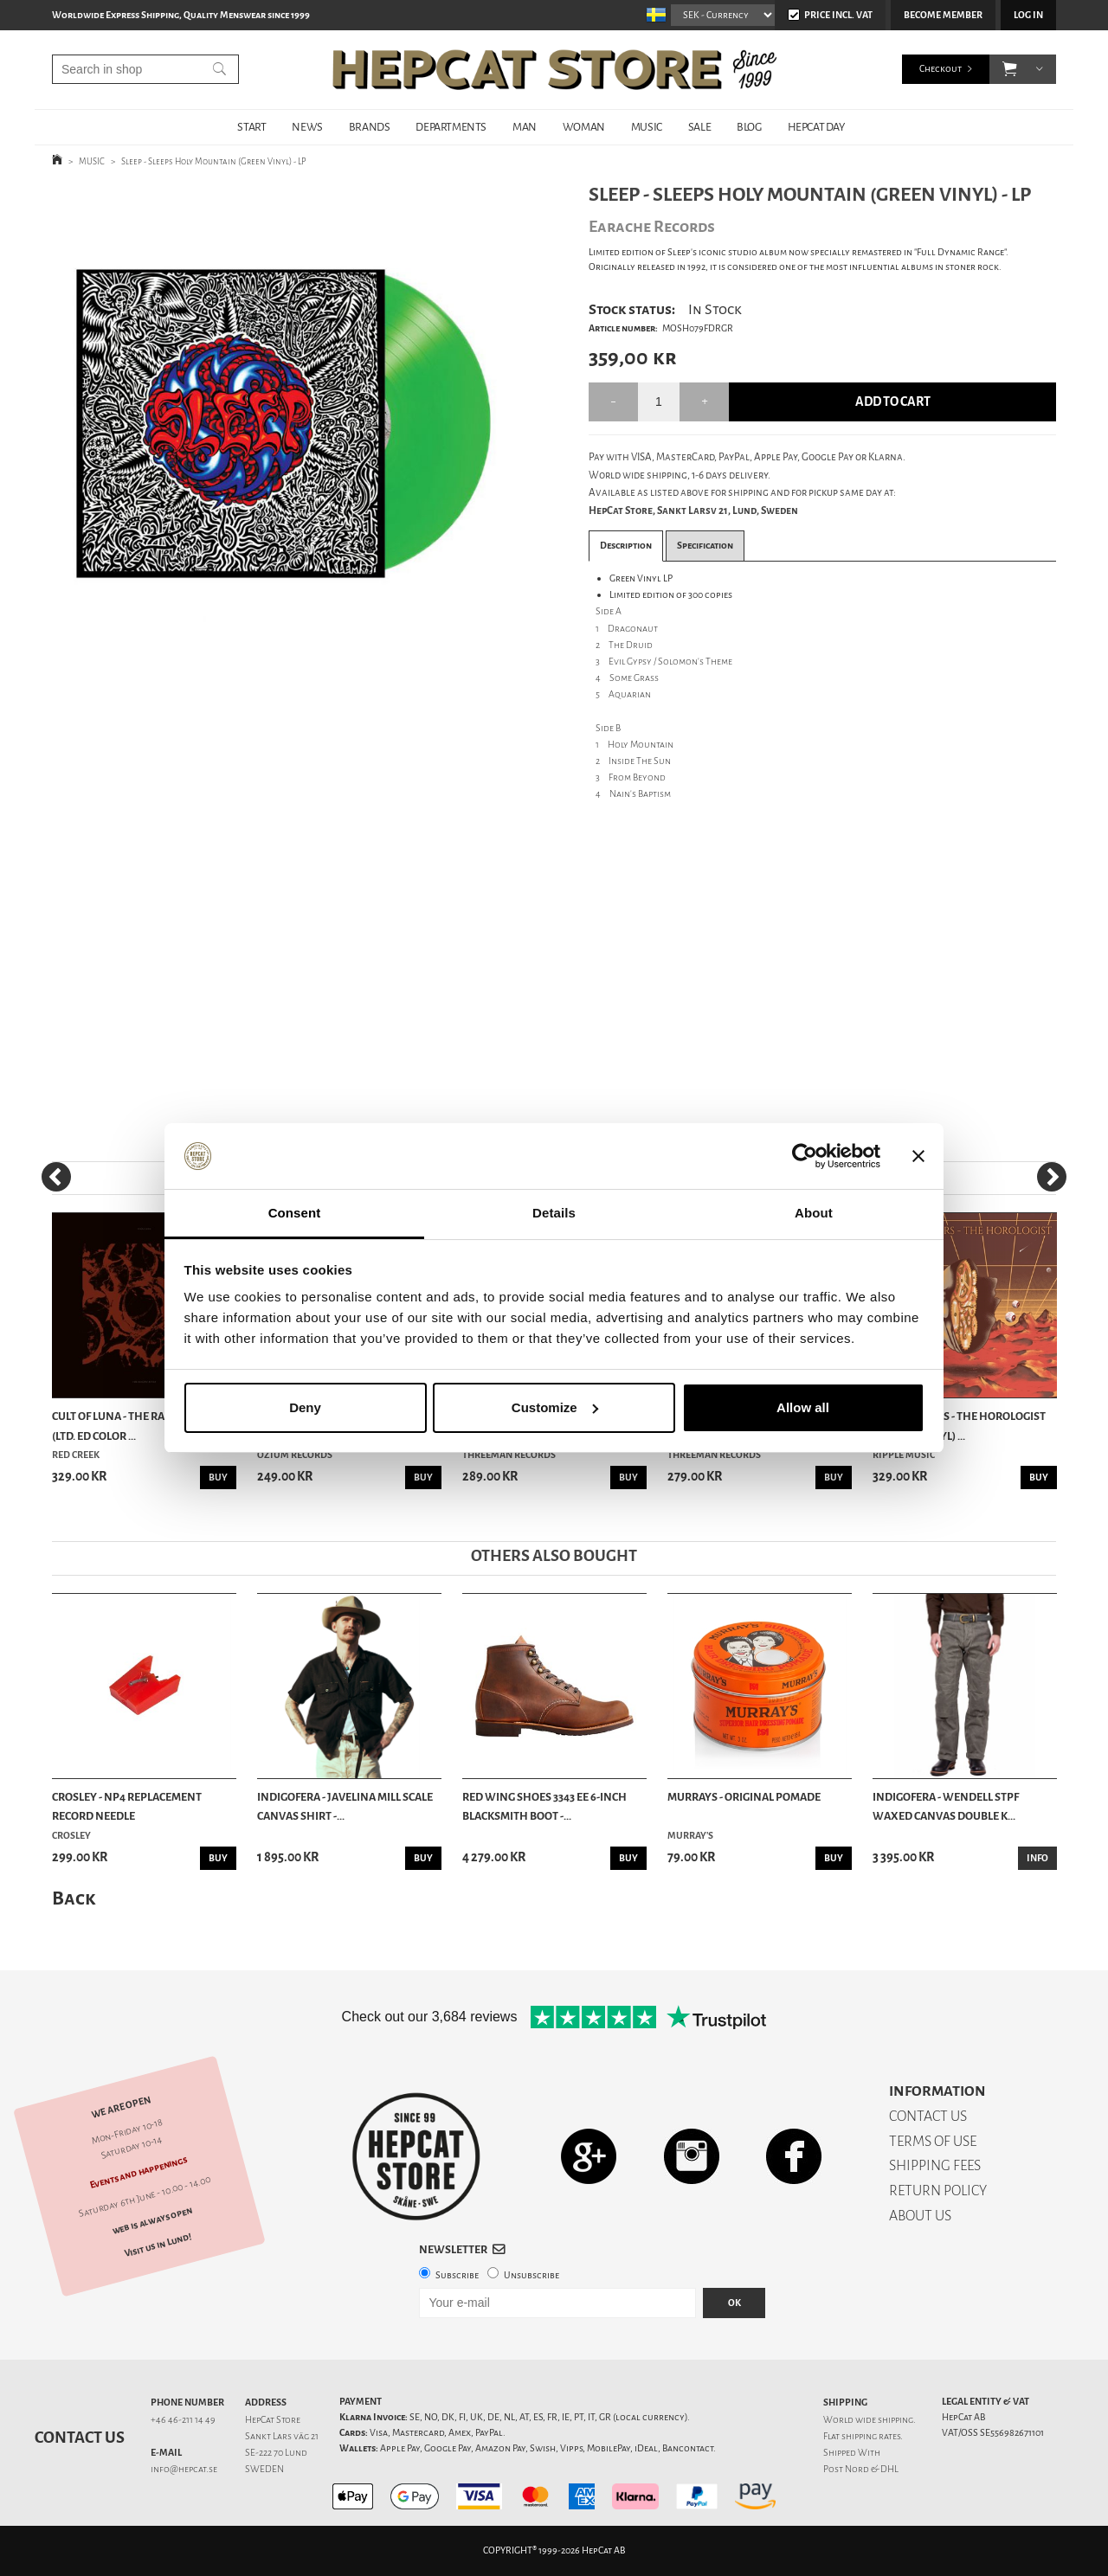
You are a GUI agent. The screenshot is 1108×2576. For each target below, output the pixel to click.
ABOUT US (920, 2216)
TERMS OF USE (932, 2141)
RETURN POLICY (938, 2190)
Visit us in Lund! (158, 2245)
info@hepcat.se (184, 2469)
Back (73, 1898)
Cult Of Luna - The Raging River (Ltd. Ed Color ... (137, 1425)
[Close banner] (918, 1156)
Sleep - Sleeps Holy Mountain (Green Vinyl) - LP (213, 161)
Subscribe (457, 2275)
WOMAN (584, 126)
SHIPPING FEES (935, 2165)
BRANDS (369, 126)
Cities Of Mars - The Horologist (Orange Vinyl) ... (959, 1425)
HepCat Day (816, 126)
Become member (943, 15)
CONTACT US (928, 2116)
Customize (555, 1407)
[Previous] (56, 1177)
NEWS (307, 126)
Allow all (802, 1407)
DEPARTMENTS (451, 126)
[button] (1009, 69)
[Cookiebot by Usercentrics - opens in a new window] (804, 1156)
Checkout (940, 68)
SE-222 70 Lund (276, 2452)
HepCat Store (272, 2419)
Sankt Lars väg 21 (282, 2436)
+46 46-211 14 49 (183, 2419)
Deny (305, 1407)
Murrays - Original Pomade (744, 1796)
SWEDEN (264, 2469)
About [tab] (814, 1212)
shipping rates (870, 2436)
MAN (524, 126)
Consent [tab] (294, 1212)
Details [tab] (554, 1212)
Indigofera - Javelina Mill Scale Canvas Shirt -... (345, 1806)
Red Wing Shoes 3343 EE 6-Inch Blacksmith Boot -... (544, 1806)
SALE (699, 126)
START (251, 126)
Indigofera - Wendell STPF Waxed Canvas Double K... (946, 1806)
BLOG (749, 126)
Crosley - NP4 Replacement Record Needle (127, 1806)
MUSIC (646, 126)
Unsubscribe (531, 2275)
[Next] (1051, 1177)
